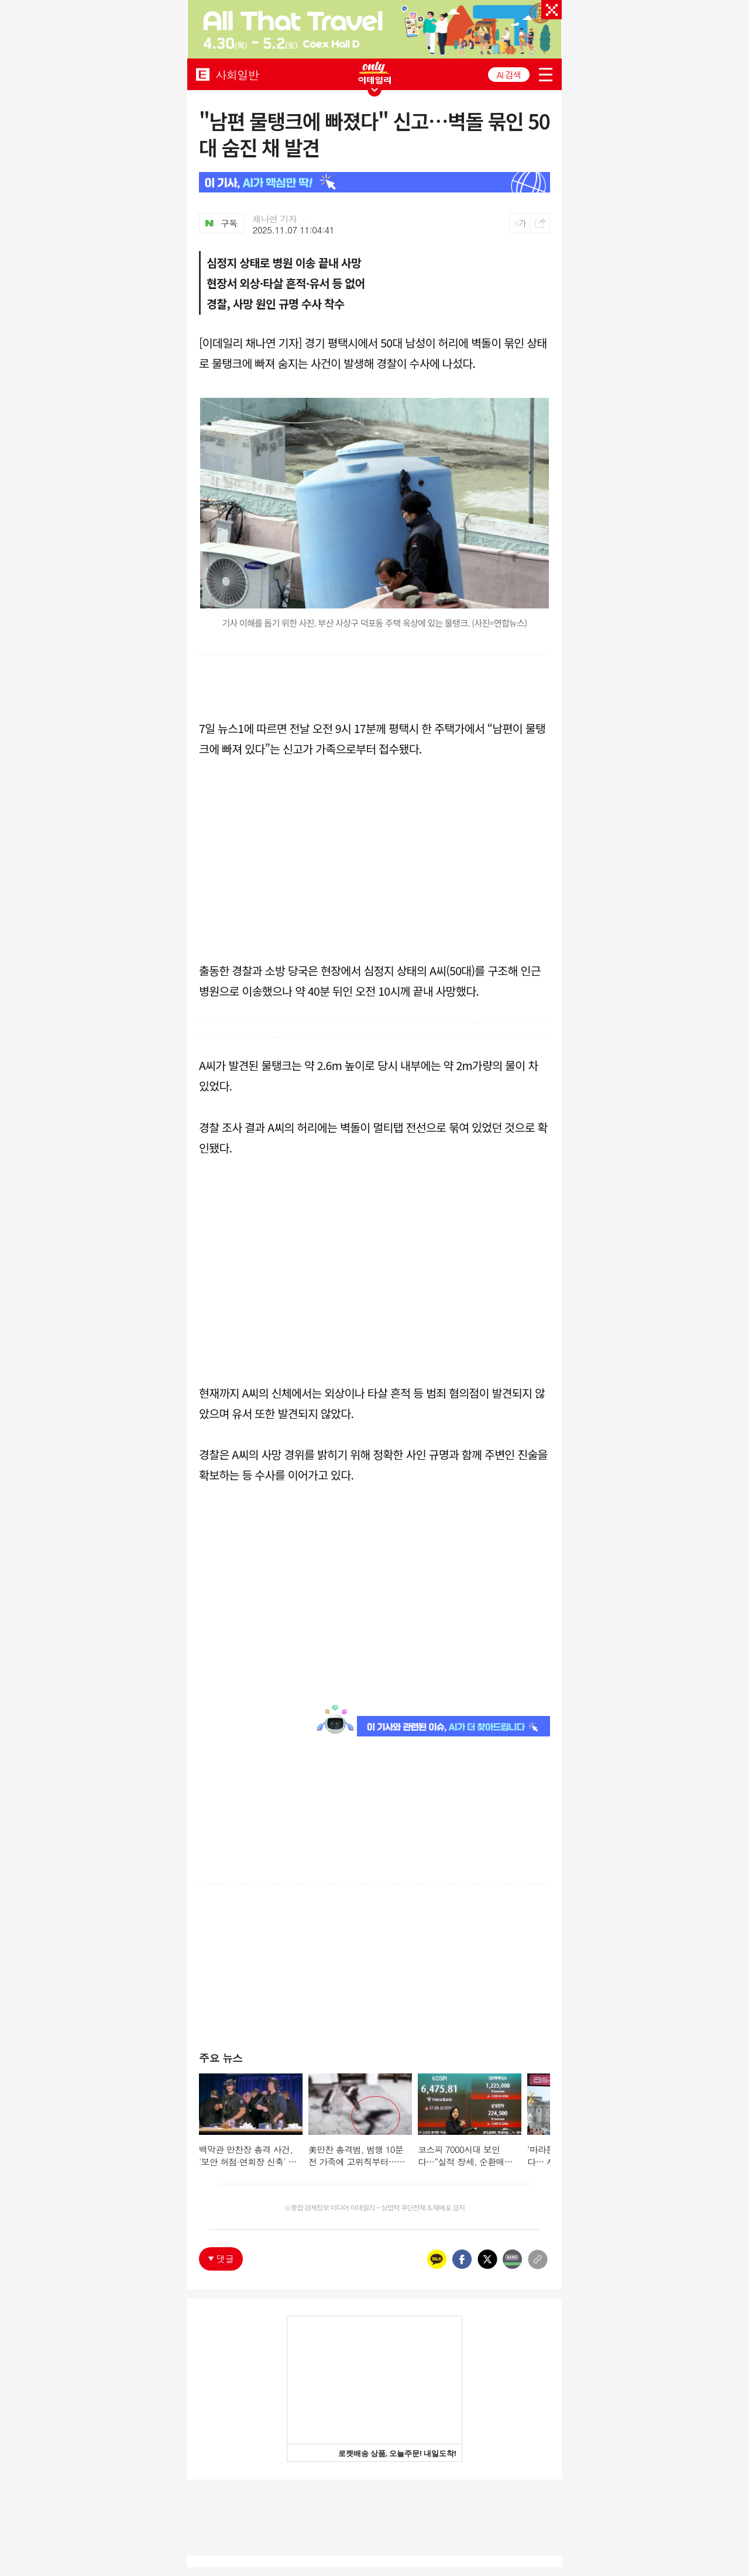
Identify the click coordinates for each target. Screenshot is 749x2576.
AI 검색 (509, 74)
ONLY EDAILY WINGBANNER (374, 72)
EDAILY (202, 74)
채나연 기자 (275, 219)
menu (545, 74)
